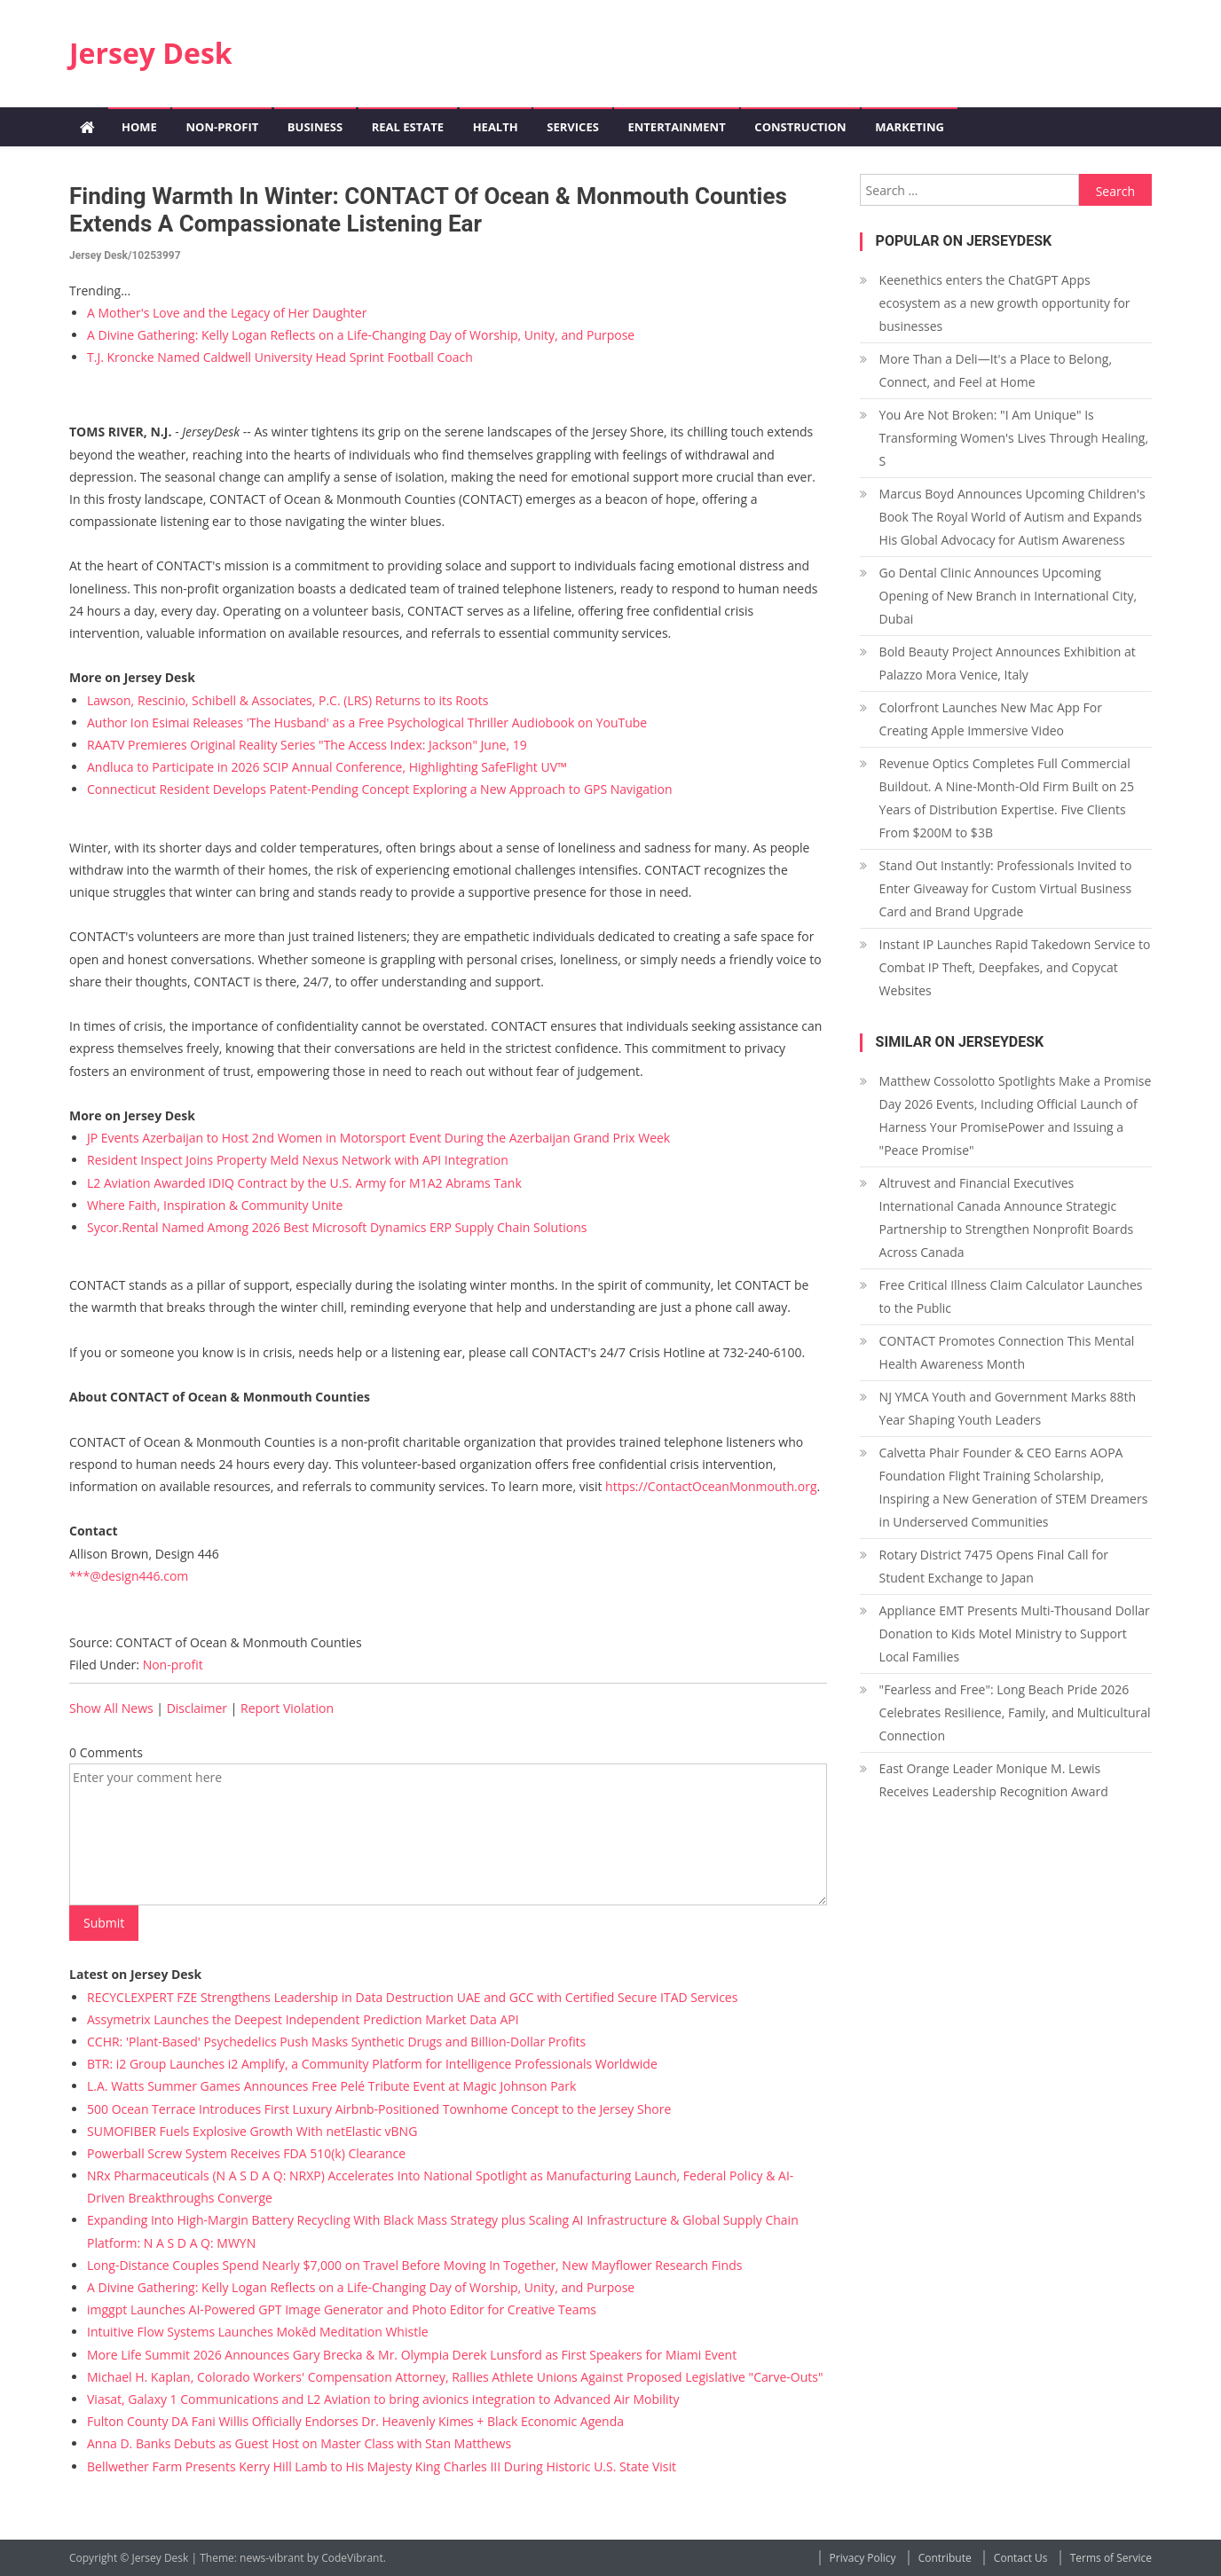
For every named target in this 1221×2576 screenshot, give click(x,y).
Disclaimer (197, 1708)
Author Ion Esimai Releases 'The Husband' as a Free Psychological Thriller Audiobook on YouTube (367, 722)
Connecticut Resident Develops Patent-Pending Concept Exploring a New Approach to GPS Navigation (380, 789)
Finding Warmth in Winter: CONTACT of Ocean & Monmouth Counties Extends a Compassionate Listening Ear (428, 210)
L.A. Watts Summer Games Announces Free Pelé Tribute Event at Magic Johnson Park (331, 2085)
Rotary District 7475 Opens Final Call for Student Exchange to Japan (993, 1566)
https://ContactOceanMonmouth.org (710, 1486)
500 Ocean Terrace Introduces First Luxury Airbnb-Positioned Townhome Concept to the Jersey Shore (379, 2109)
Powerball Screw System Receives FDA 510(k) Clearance (246, 2153)
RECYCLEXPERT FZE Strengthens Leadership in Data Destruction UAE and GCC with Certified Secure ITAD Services (412, 1997)
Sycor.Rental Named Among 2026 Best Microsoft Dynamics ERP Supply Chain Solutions (337, 1227)
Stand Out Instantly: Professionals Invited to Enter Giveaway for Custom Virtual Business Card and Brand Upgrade (1005, 888)
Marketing (909, 127)
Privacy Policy (863, 2557)
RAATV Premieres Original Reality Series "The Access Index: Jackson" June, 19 (307, 744)
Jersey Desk (150, 53)
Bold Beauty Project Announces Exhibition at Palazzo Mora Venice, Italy (1007, 663)
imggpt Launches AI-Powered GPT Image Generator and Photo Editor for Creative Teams (341, 2309)
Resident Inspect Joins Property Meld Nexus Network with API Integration (297, 1159)
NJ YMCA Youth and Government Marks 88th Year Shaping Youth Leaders (1007, 1408)
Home (139, 127)
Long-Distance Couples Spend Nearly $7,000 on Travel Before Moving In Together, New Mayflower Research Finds (414, 2265)
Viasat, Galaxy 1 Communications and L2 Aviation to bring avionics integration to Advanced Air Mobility (383, 2399)
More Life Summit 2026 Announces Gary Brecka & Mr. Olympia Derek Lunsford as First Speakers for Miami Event (412, 2354)
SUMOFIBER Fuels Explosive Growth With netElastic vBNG (252, 2131)
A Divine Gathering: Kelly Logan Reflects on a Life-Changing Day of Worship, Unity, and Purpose (360, 334)
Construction (800, 127)
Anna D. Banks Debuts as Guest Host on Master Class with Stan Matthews (299, 2443)
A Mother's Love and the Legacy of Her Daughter (226, 312)
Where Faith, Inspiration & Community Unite (215, 1205)
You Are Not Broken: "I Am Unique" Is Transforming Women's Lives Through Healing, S (1013, 437)
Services (573, 127)
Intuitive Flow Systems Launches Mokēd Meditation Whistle (258, 2331)
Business (315, 127)
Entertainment (676, 127)
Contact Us (1021, 2557)
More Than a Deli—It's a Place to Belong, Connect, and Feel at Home (995, 370)
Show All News (111, 1708)
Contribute (945, 2557)
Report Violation (287, 1708)
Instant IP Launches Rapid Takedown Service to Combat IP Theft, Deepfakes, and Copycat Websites (1015, 967)
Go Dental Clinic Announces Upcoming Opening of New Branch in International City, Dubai (1008, 595)
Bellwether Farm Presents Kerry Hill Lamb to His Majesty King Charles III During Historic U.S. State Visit (381, 2466)
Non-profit (221, 127)
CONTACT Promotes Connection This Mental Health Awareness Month (1007, 1352)
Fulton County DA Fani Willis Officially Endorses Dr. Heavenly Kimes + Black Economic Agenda (355, 2421)
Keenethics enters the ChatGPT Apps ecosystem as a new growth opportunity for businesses (1004, 302)
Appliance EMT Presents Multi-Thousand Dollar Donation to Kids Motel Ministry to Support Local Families (1014, 1633)
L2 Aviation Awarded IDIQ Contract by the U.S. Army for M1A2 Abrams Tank (304, 1182)
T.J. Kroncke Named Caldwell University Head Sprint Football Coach (280, 357)
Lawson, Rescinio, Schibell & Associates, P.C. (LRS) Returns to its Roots (287, 700)
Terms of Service (1111, 2557)
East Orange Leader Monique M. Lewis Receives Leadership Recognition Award (993, 1780)
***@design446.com (128, 1575)
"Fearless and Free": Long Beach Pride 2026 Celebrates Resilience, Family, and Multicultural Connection (1015, 1712)
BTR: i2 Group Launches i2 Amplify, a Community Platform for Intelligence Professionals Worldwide (372, 2063)
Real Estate (408, 127)
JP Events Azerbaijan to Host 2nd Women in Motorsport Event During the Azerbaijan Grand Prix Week (378, 1137)
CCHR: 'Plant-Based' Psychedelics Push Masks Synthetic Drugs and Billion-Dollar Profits (336, 2041)
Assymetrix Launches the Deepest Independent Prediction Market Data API (303, 2019)
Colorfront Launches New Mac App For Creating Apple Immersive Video (990, 719)
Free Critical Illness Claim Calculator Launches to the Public (1011, 1296)
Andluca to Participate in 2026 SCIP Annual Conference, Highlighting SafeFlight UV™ (327, 766)
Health (495, 127)
